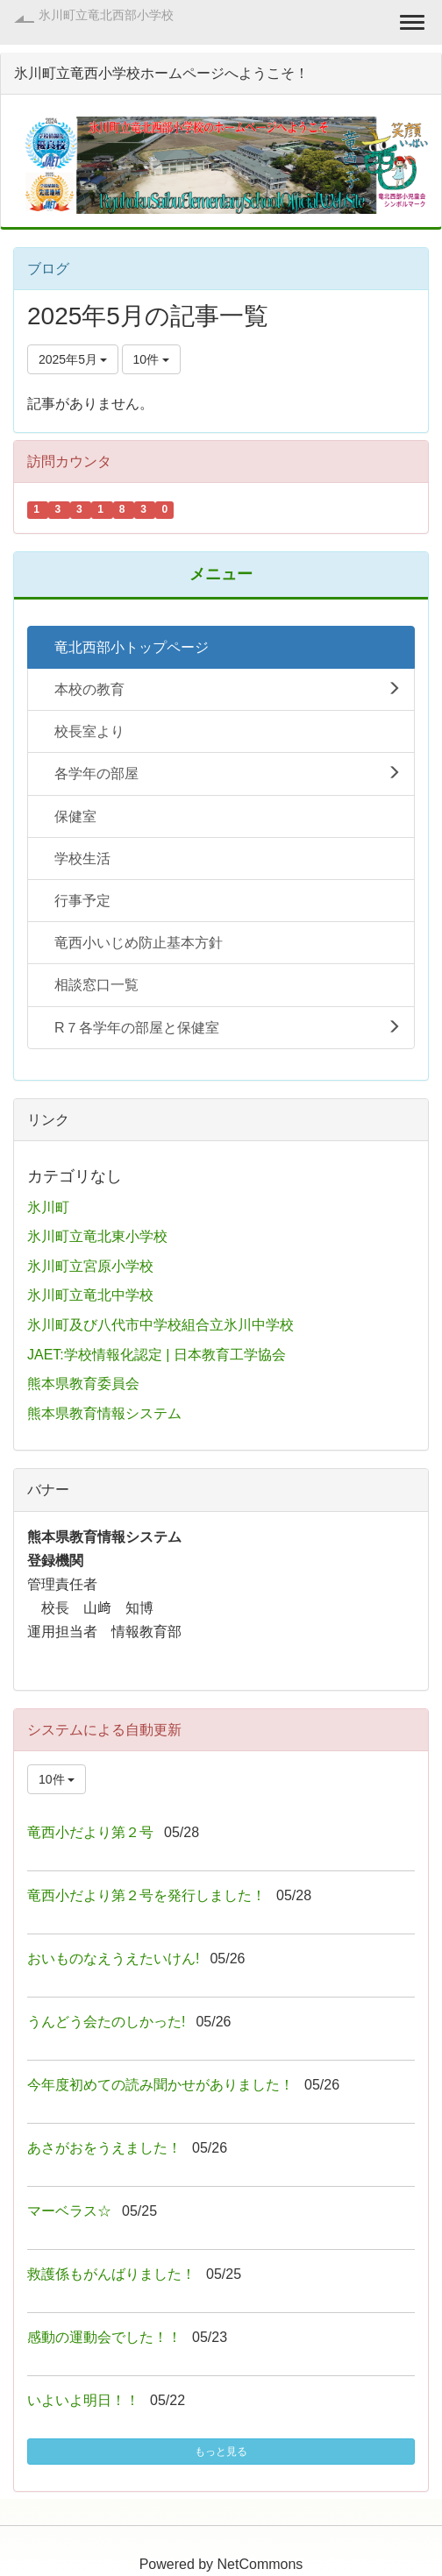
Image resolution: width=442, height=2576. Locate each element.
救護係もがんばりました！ (111, 2274)
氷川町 (48, 1207)
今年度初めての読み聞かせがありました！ (160, 2084)
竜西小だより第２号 (90, 1832)
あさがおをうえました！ (104, 2147)
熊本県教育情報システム (104, 1413)
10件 (151, 359)
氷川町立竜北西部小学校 (106, 15)
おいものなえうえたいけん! (113, 1958)
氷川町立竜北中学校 (90, 1295)
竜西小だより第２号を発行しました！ (146, 1895)
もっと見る (221, 2451)
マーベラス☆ (69, 2210)
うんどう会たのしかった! (106, 2021)
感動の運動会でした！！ (104, 2337)
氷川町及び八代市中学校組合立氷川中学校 (160, 1324)
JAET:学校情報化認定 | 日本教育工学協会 (156, 1354)
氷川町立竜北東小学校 (97, 1236)
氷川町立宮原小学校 (90, 1266)
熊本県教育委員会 (83, 1383)
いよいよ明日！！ (83, 2400)
